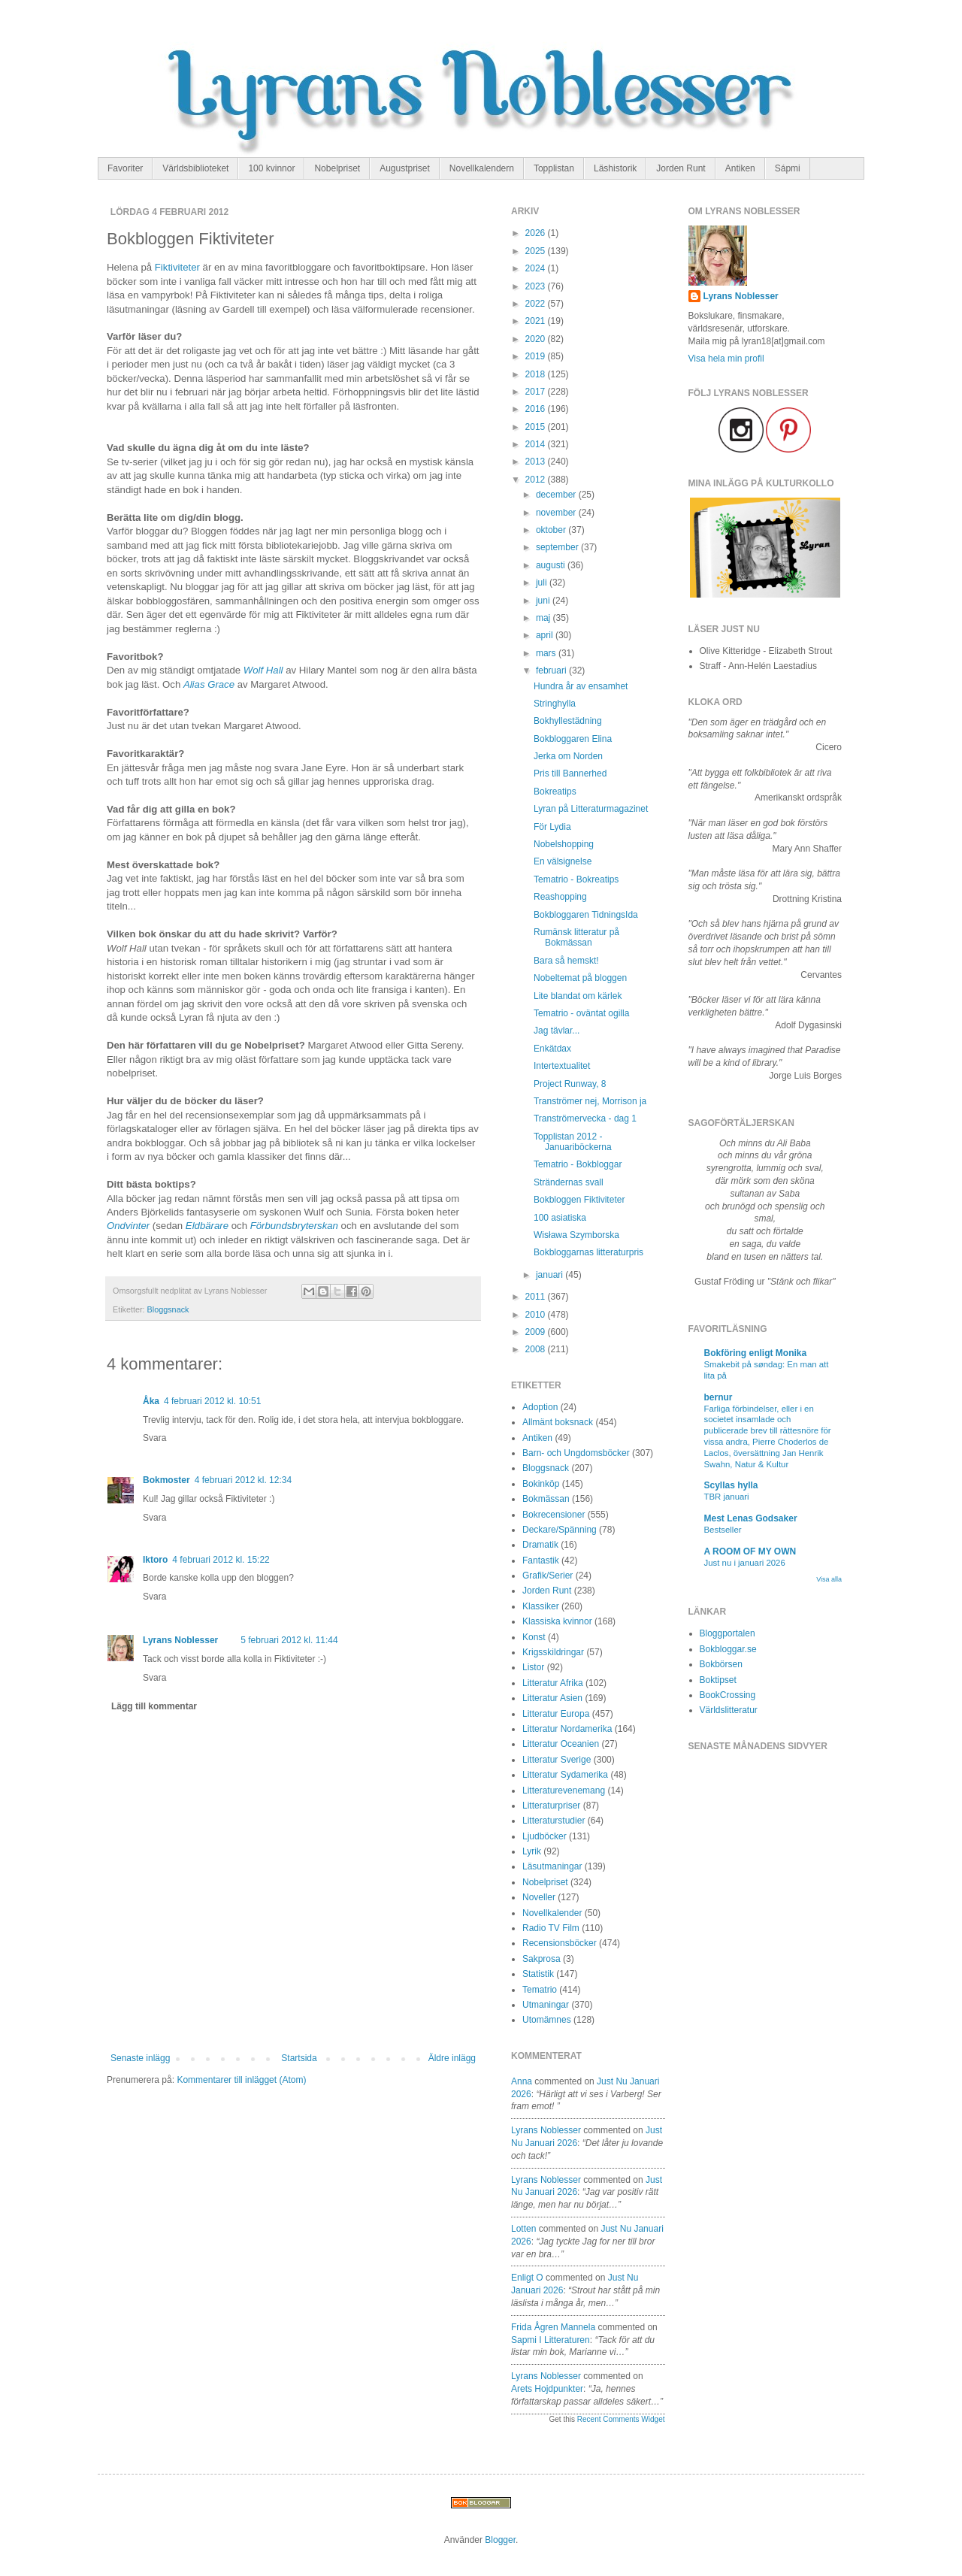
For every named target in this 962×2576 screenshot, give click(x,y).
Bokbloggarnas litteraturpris (588, 1252)
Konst (534, 1637)
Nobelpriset (337, 168)
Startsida (298, 2058)
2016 (536, 409)
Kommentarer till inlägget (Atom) (241, 2080)
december (557, 494)
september (558, 547)
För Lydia (552, 827)
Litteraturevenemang (563, 1790)
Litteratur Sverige (556, 1759)
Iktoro (155, 1559)
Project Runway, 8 (570, 1084)
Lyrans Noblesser (180, 1640)
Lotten (523, 2228)
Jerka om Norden (568, 756)
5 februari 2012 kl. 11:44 (288, 1640)
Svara (154, 1438)
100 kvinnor (271, 168)
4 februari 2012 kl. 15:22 (220, 1559)
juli (542, 582)
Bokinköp (540, 1484)
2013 (536, 461)
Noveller (538, 1897)
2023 (536, 286)
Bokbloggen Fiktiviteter (579, 1199)
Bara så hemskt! (566, 960)
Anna (521, 2081)
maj (544, 618)
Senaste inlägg (140, 2058)
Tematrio (539, 1989)
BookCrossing (728, 1695)
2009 (536, 1332)
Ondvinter (128, 1225)
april (545, 635)
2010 (536, 1314)
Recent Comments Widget (621, 2419)
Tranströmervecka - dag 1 (585, 1118)
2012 (536, 479)
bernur (718, 1397)
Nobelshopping (564, 844)
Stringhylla (555, 703)
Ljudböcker (544, 1836)
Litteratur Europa (555, 1714)
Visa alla (829, 1579)
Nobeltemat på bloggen (580, 978)
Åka (151, 1401)
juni (544, 600)
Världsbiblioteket (195, 168)
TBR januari (726, 1496)
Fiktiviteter (177, 267)
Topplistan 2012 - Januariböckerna (573, 1141)
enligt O (527, 2277)
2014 (536, 444)
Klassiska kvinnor (557, 1621)
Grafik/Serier (547, 1575)
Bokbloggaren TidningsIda (586, 915)
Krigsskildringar (553, 1652)
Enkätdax (552, 1048)
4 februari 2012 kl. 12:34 (243, 1480)
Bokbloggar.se (728, 1649)
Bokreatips (555, 791)
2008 (536, 1349)
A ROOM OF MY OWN (750, 1551)
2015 (536, 427)
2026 (536, 233)
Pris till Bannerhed (570, 773)
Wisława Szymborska (576, 1235)
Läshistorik (615, 168)
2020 (536, 339)
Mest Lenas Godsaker (750, 1518)
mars (547, 653)
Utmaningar (545, 2004)
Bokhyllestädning (568, 721)
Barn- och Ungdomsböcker (576, 1453)
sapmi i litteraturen (550, 2340)
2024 (536, 268)
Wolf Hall (263, 670)
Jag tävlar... (556, 1030)
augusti (551, 565)
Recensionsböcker (559, 1943)
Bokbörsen (721, 1664)
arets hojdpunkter (547, 2389)
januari (550, 1275)
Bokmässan (546, 1499)
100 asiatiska (560, 1217)
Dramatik (540, 1544)
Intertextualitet (562, 1066)
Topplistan (554, 168)
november (557, 512)
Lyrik (531, 1851)
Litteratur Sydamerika (565, 1774)
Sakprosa (541, 1959)
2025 (536, 251)
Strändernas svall (569, 1182)
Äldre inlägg (452, 2058)
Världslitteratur (729, 1710)
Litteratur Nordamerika (567, 1729)
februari (552, 670)
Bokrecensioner (553, 1514)
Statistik (538, 1974)
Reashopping (560, 896)
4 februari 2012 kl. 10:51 (212, 1401)
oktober (552, 530)
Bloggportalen (727, 1633)
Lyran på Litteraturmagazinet (591, 809)
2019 (536, 356)
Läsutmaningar (552, 1866)
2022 (536, 303)
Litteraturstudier (553, 1820)
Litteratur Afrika (552, 1683)
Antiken (740, 168)
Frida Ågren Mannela (553, 2327)
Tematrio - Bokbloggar (578, 1164)
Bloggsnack (168, 1309)
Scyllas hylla (731, 1485)
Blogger (500, 2540)
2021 (536, 321)
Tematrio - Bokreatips (576, 879)
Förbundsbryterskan (294, 1225)
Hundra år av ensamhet (581, 686)
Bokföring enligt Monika (755, 1353)
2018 (536, 374)
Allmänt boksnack (557, 1422)
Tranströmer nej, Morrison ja (590, 1101)
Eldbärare (207, 1225)
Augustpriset (405, 168)
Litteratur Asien (552, 1698)
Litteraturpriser (551, 1805)
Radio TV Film (550, 1928)
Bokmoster (166, 1480)
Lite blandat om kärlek (578, 996)
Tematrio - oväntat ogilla (581, 1013)
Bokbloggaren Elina (573, 739)
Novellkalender (552, 1913)
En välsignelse (562, 861)
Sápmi (787, 168)
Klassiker (540, 1606)
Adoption (540, 1407)
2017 (536, 391)
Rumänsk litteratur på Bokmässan (576, 937)
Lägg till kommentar (154, 1706)
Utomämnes (546, 2019)
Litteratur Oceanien (560, 1744)
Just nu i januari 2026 (744, 1562)
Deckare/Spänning (559, 1529)
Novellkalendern (481, 168)
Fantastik (540, 1560)
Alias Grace (208, 684)
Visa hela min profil (726, 358)
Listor (533, 1667)
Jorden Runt (680, 168)
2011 (536, 1296)
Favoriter (125, 168)
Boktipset (718, 1680)
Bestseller (723, 1529)
